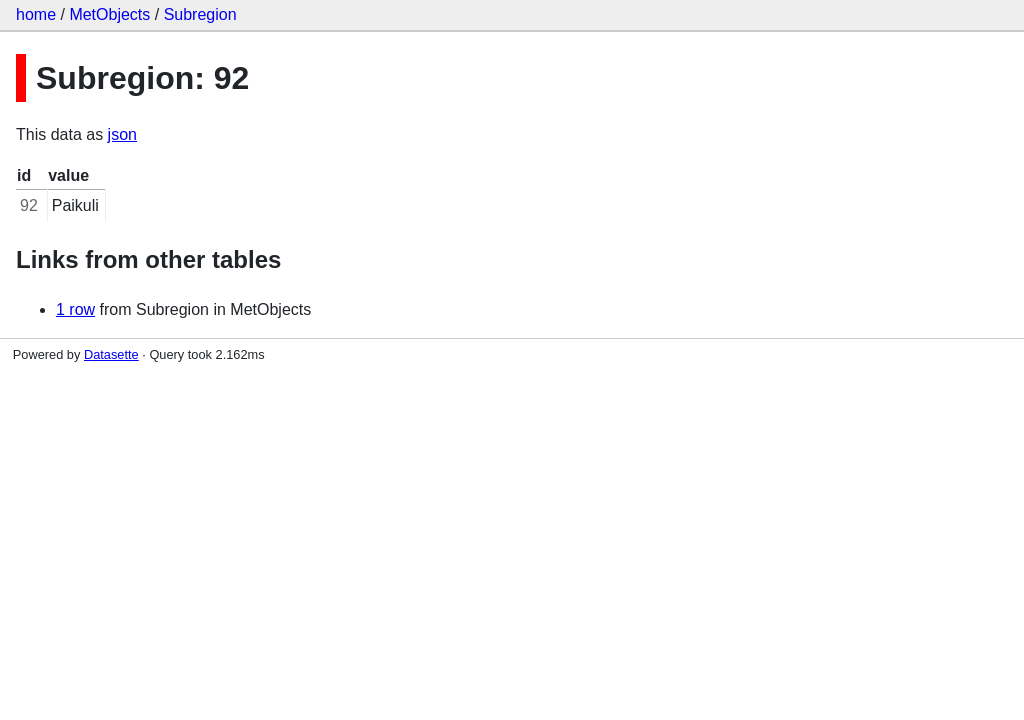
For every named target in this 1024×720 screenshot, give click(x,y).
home (36, 14)
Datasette (111, 354)
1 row (75, 309)
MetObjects (109, 14)
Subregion (200, 14)
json (122, 134)
